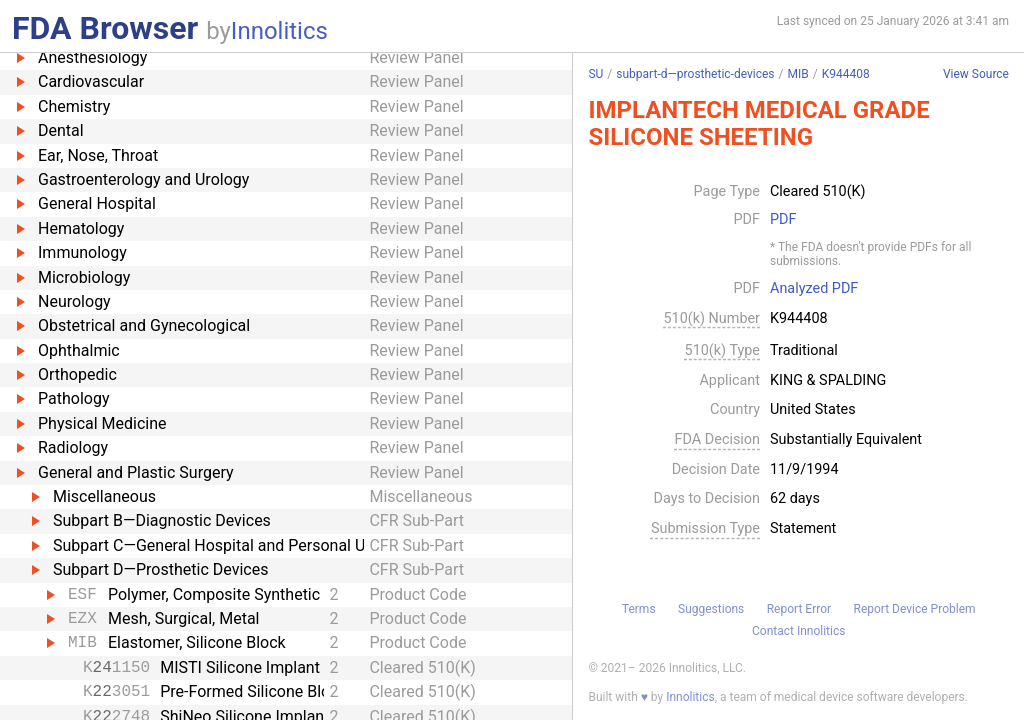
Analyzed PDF (814, 289)
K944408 (846, 74)
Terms (639, 609)
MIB (798, 74)
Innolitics (279, 31)
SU (595, 74)
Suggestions (711, 609)
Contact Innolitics (798, 631)
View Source (976, 74)
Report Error (799, 609)
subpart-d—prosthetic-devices (695, 74)
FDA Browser (105, 28)
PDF (783, 220)
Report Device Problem (915, 609)
